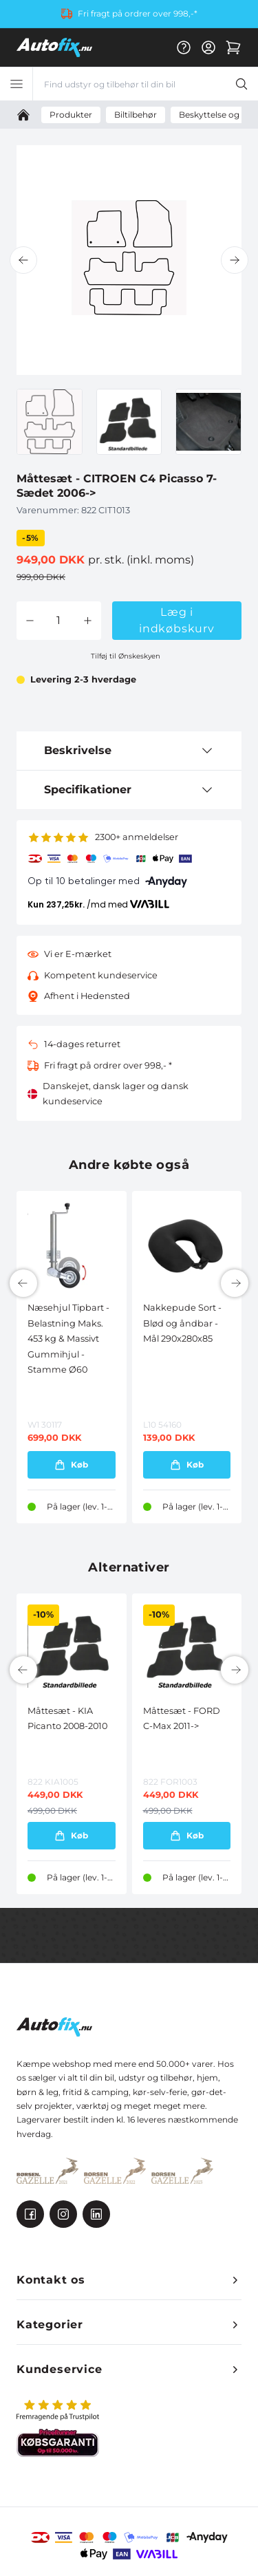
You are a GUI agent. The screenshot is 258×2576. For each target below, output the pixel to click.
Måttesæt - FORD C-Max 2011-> (181, 1718)
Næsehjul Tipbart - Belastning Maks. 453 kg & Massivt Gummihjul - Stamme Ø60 (68, 1338)
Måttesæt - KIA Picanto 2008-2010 (67, 1718)
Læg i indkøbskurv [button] (177, 620)
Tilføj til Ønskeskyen (125, 656)
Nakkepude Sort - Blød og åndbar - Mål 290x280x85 (182, 1323)
